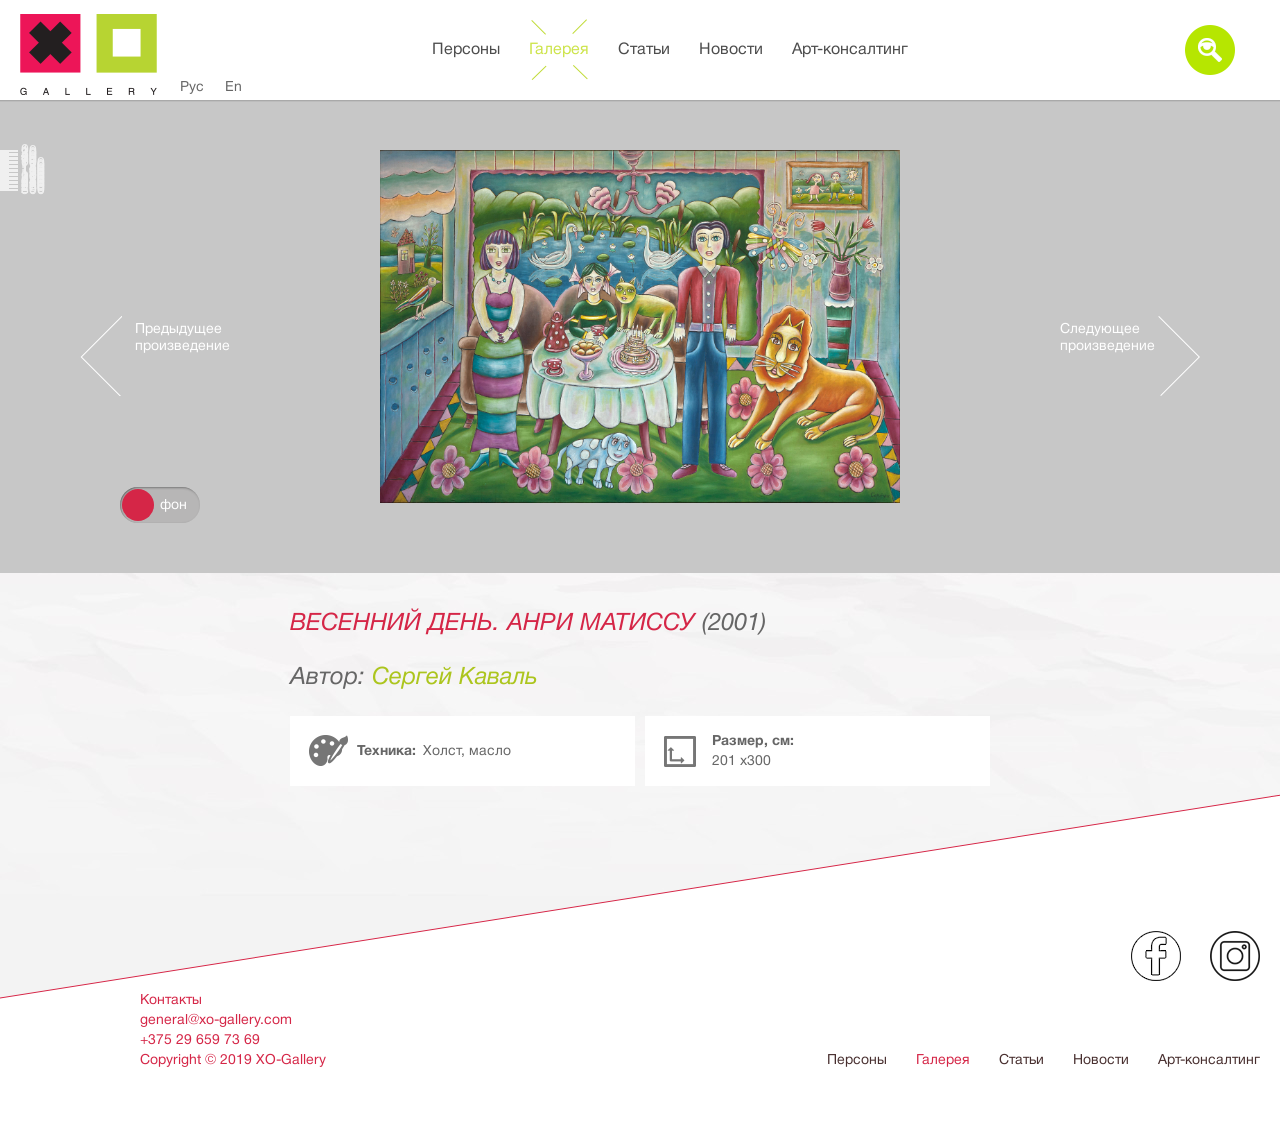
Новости (731, 49)
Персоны (466, 49)
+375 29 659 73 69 (200, 1039)
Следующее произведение (1107, 336)
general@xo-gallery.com (216, 1019)
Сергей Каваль (454, 676)
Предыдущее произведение (182, 336)
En (233, 86)
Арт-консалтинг (850, 49)
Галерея (559, 49)
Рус (192, 86)
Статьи (644, 49)
